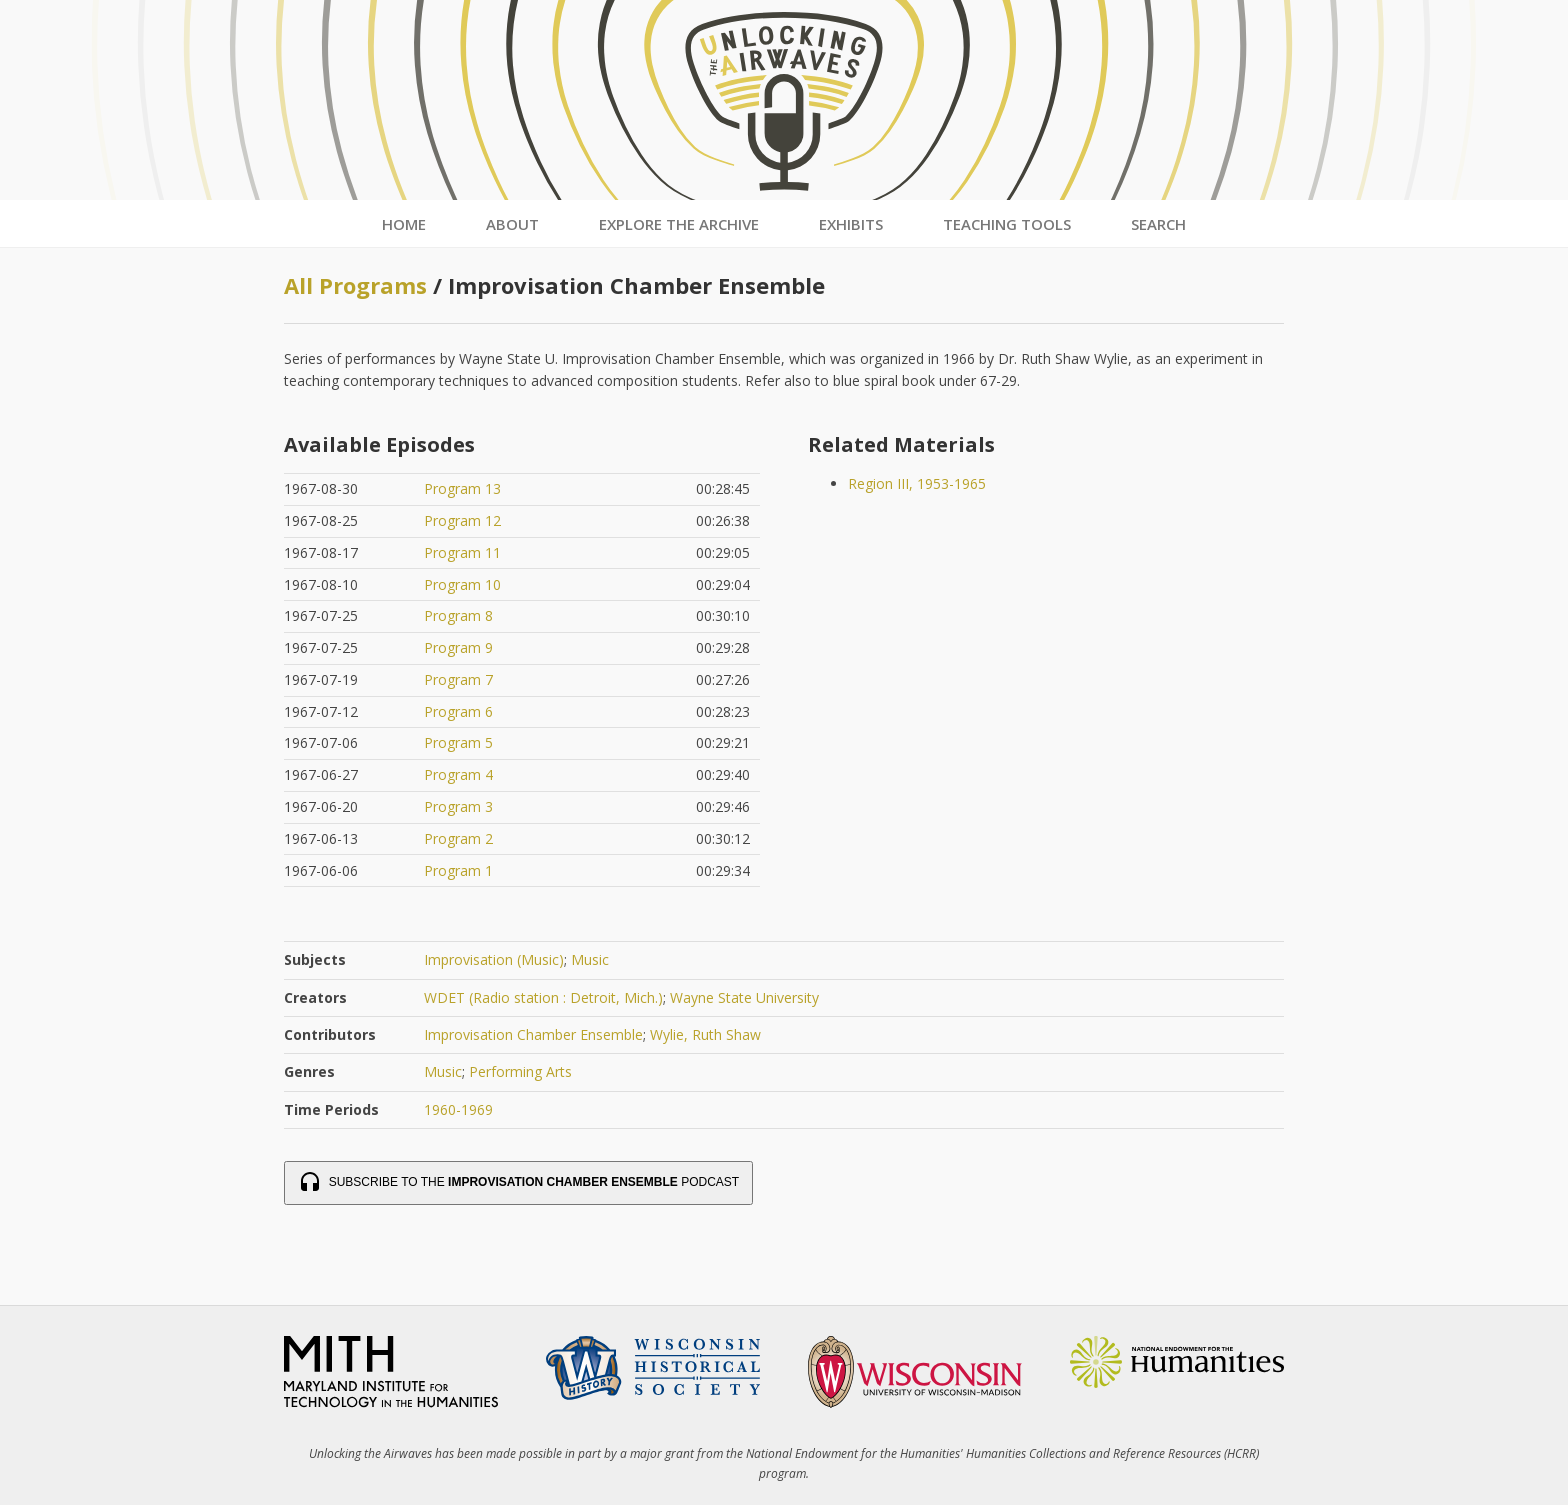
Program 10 (462, 584)
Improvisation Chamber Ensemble (533, 1034)
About (512, 224)
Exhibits (851, 224)
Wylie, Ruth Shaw (705, 1034)
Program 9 (458, 647)
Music (590, 959)
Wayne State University (744, 997)
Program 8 (458, 615)
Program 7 (458, 679)
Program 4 (458, 774)
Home (404, 224)
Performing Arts (520, 1071)
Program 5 (458, 742)
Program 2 (458, 838)
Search (1158, 224)
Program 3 (458, 806)
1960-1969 (458, 1109)
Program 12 (462, 520)
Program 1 (458, 870)
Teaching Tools (1007, 224)
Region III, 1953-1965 (917, 483)
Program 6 (458, 711)
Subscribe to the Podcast (518, 1183)
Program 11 (462, 552)
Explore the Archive (679, 224)
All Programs (355, 285)
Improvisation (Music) (494, 959)
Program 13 (462, 488)
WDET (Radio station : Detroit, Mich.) (543, 997)
